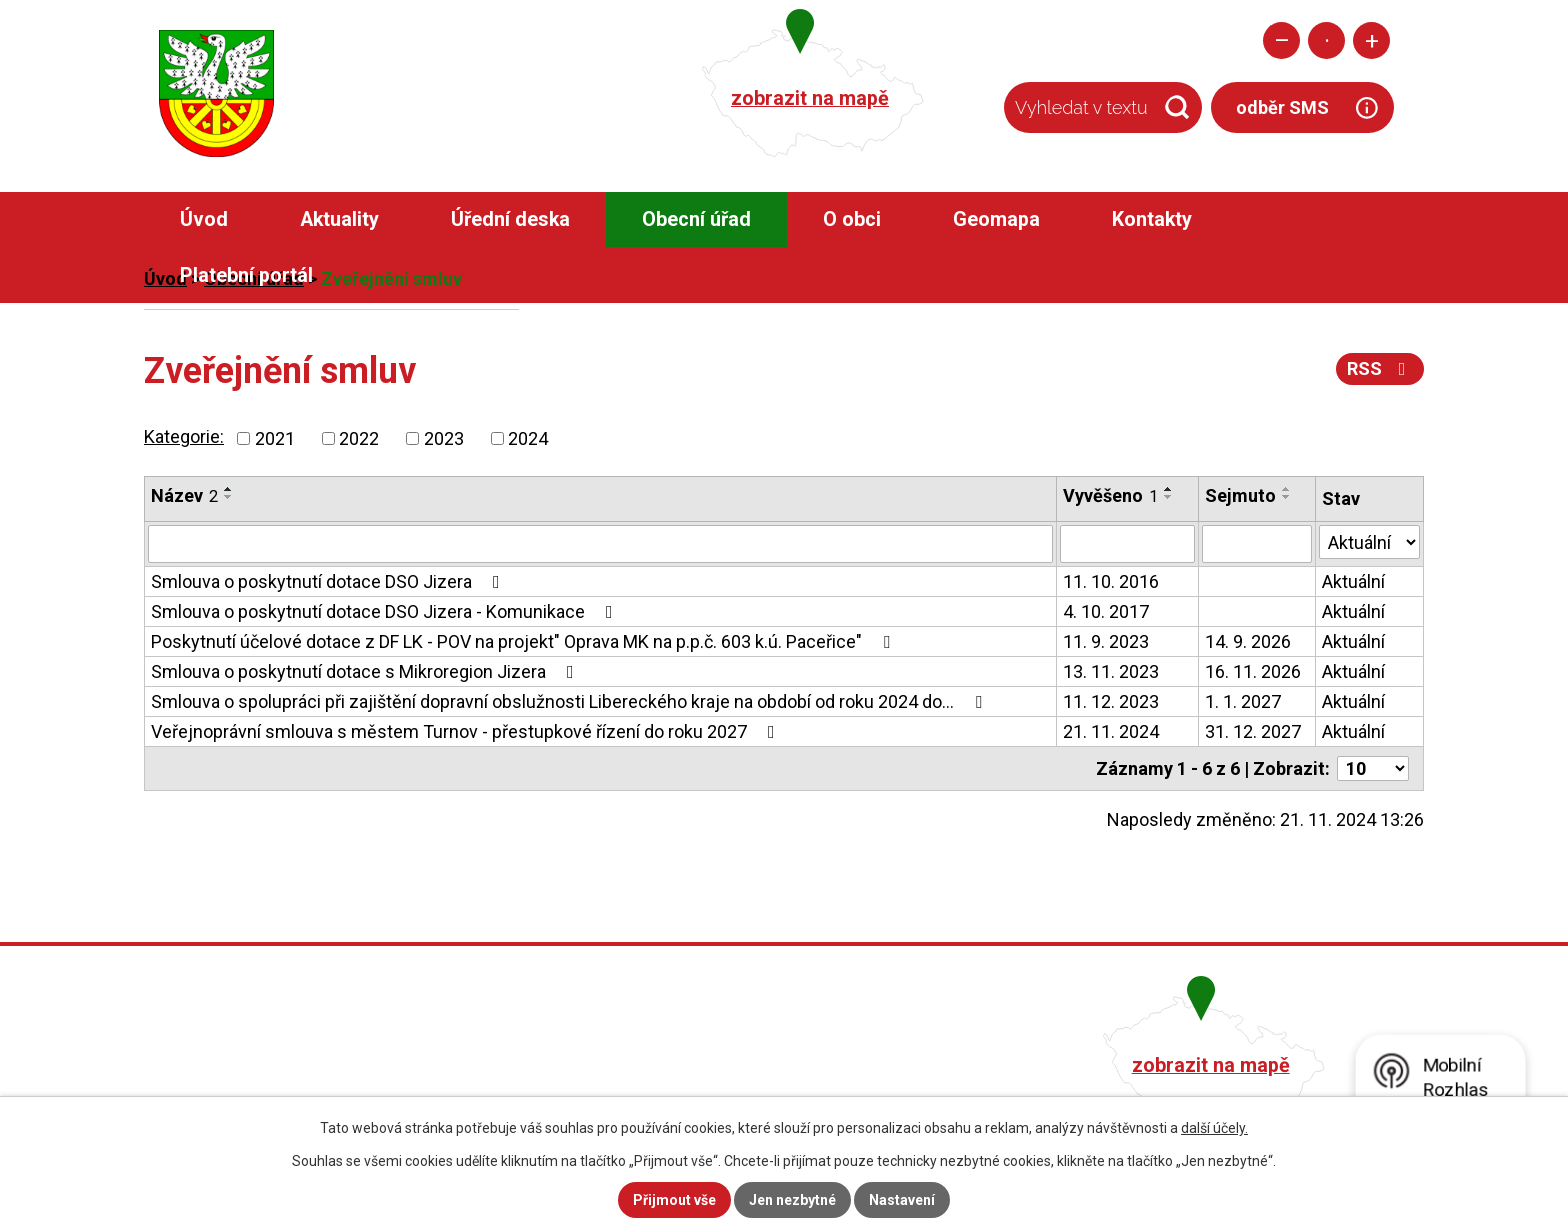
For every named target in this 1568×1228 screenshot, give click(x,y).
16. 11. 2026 (1253, 671)
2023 (444, 438)
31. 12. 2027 (1253, 731)
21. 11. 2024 (1111, 731)
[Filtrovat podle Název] (600, 544)
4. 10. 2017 (1106, 611)
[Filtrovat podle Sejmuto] (1257, 544)
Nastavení (902, 1200)
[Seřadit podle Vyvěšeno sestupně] (1169, 497)
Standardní (1326, 40)
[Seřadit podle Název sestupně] (229, 497)
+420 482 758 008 (677, 1062)
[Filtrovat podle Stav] (1369, 542)
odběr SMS (1282, 107)
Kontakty (1152, 219)
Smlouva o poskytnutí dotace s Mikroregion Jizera (366, 671)
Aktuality (339, 219)
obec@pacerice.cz (680, 1091)
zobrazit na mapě (810, 98)
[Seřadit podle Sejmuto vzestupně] (1287, 489)
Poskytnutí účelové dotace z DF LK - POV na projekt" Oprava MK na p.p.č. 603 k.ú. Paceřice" (524, 641)
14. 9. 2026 (1248, 641)
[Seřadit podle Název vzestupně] (229, 489)
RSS (1380, 368)
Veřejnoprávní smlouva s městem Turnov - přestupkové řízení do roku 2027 (467, 731)
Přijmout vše (674, 1200)
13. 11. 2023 (1111, 671)
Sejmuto (1240, 495)
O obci (852, 219)
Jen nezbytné (792, 1200)
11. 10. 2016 (1111, 581)
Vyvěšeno (1110, 495)
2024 (528, 438)
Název (184, 495)
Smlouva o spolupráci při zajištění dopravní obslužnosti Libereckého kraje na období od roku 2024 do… (570, 701)
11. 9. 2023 (1106, 641)
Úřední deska (510, 219)
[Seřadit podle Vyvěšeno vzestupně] (1169, 489)
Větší (1371, 40)
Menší (1281, 40)
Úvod (204, 219)
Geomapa (996, 219)
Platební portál (246, 275)
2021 (275, 438)
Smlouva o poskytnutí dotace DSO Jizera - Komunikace (386, 611)
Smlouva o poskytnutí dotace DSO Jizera (329, 581)
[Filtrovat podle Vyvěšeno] (1127, 544)
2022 (359, 438)
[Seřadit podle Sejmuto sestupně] (1287, 497)
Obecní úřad (696, 219)
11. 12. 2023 (1111, 701)
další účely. (1214, 1128)
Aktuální (1353, 581)
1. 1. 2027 (1243, 701)
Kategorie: (184, 436)
